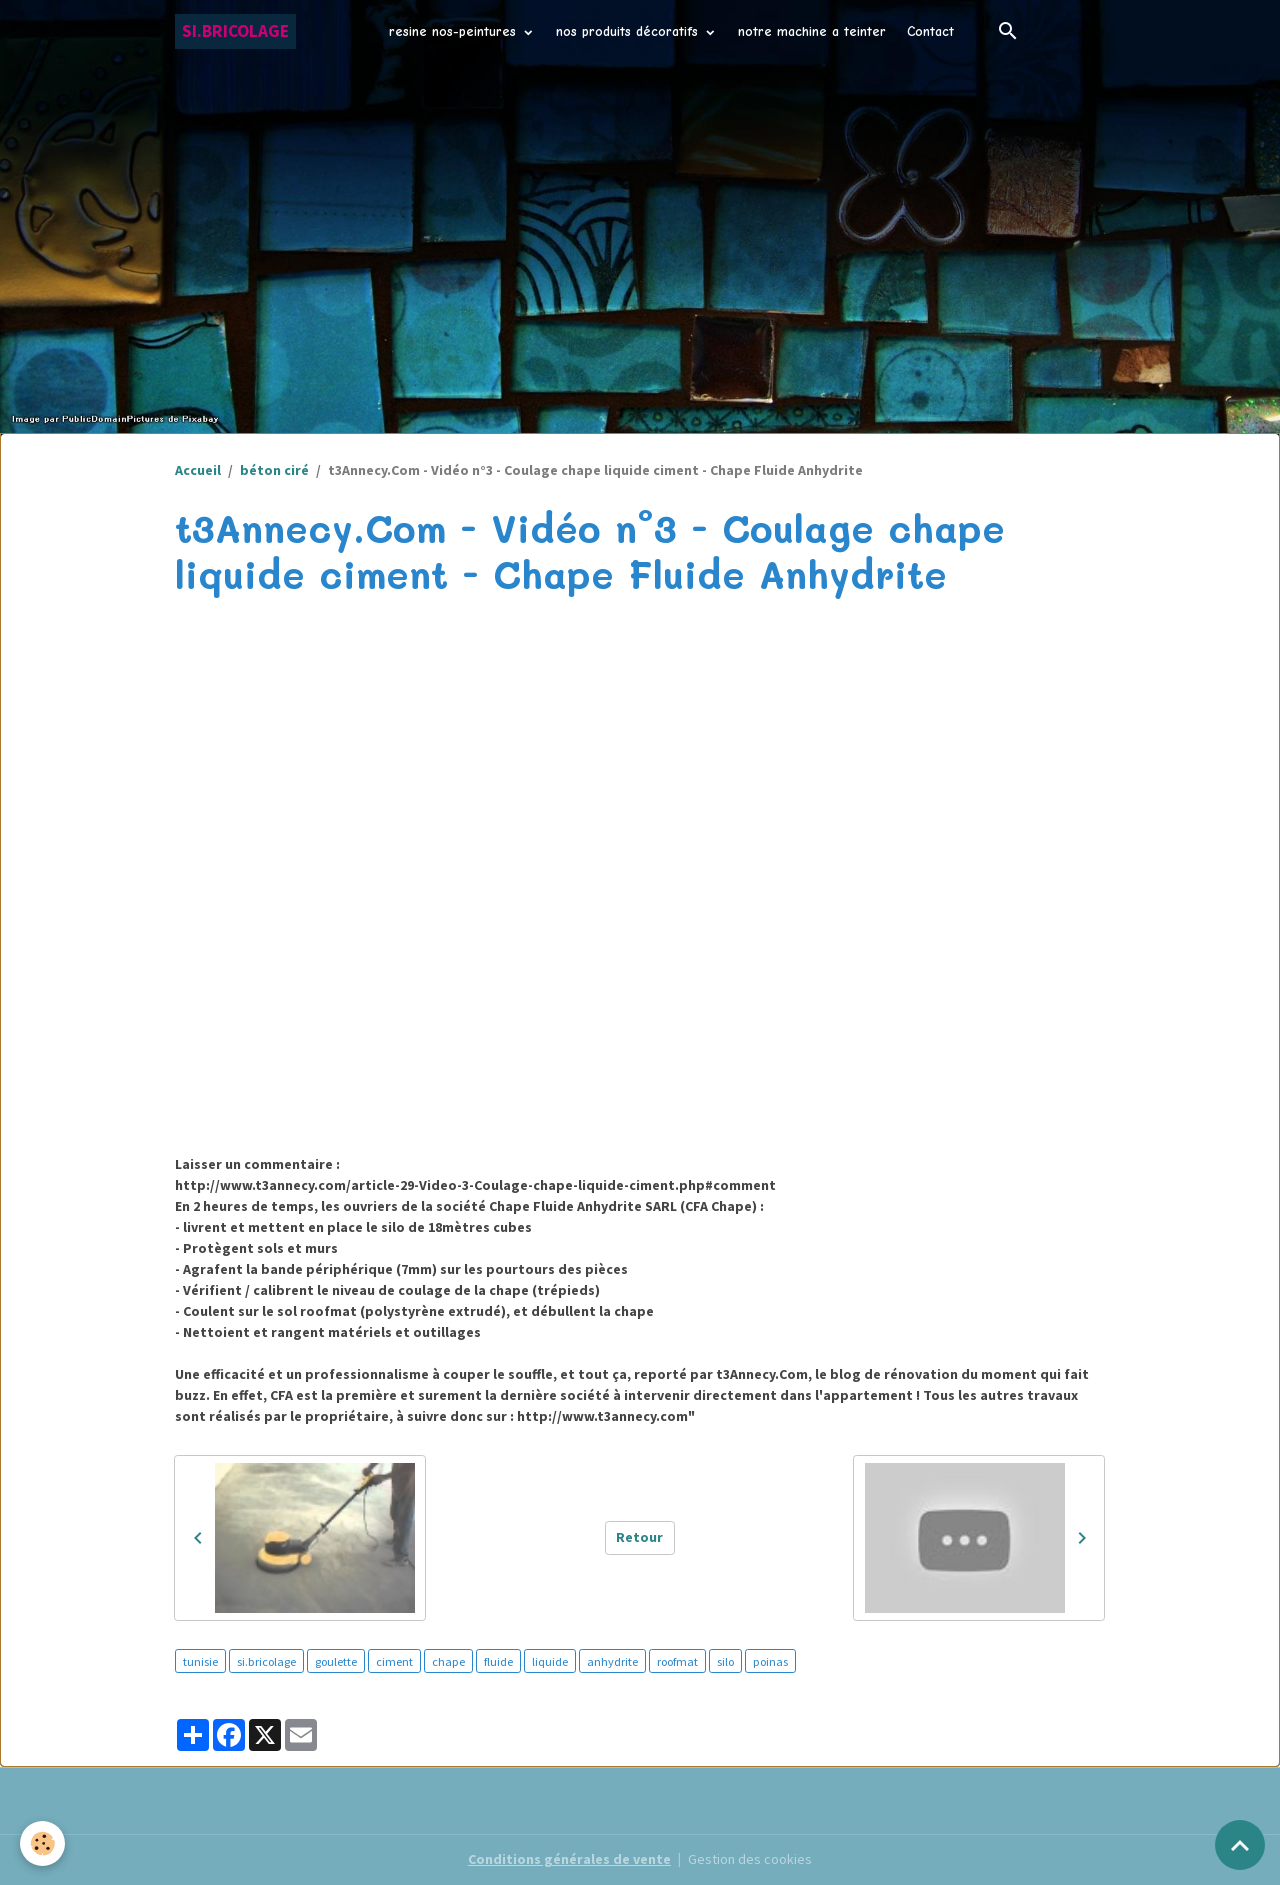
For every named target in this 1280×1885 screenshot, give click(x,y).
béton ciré (274, 470)
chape (448, 1661)
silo (725, 1661)
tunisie (200, 1661)
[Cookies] (42, 1843)
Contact (930, 31)
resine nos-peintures (455, 31)
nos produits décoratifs (629, 31)
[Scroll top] (1240, 1845)
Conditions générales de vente (569, 1859)
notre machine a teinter (812, 31)
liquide (550, 1661)
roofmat (677, 1661)
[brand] (235, 31)
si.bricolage (266, 1661)
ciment (394, 1661)
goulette (336, 1661)
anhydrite (612, 1661)
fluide (498, 1661)
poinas (770, 1661)
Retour (639, 1537)
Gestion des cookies (750, 1859)
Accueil (198, 470)
